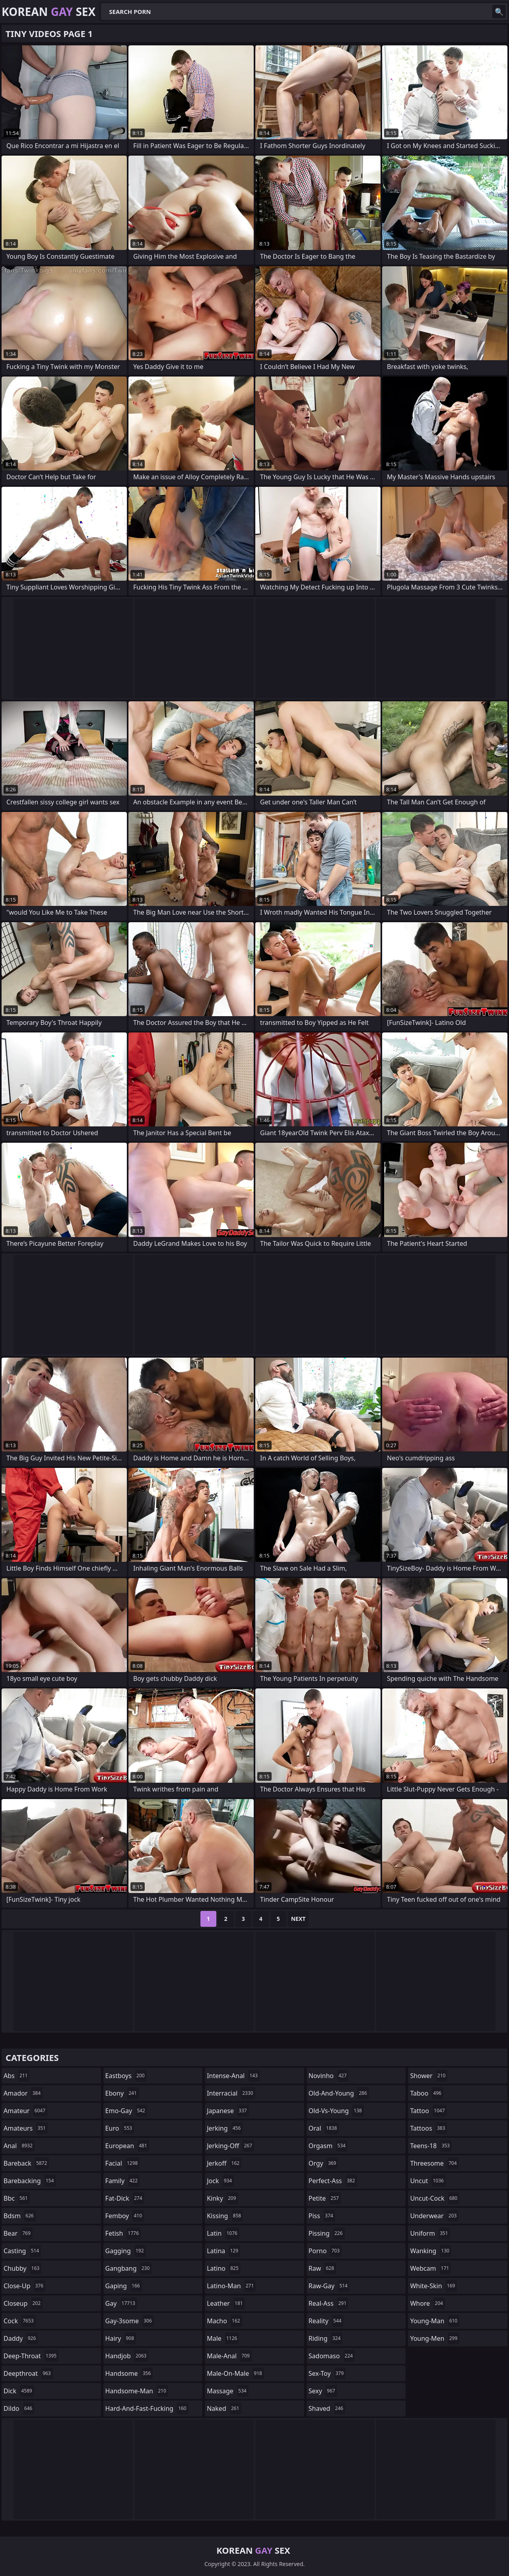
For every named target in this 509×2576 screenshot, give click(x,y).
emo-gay (126, 2111)
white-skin (433, 2286)
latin (223, 2233)
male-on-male (235, 2373)
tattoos (428, 2128)
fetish (123, 2233)
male (223, 2338)
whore (427, 2303)
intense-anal (233, 2076)
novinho (329, 2076)
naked (224, 2408)
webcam (430, 2268)
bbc (17, 2198)
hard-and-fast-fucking (146, 2408)
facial (122, 2163)
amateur (25, 2111)
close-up (24, 2286)
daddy (21, 2338)
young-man (434, 2321)
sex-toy (327, 2373)
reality (326, 2321)
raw (322, 2268)
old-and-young (339, 2093)
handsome (129, 2373)
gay (121, 2303)
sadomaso (332, 2356)
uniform (430, 2233)
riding (326, 2338)
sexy (323, 2391)
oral (324, 2128)
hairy (120, 2338)
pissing (327, 2233)
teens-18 (431, 2146)
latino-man (231, 2286)
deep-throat (31, 2356)
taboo (426, 2093)
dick (19, 2391)
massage (227, 2391)
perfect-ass (333, 2181)
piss (322, 2216)
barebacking (30, 2181)
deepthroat (28, 2373)
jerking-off (230, 2146)
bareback (26, 2163)
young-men (434, 2338)
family (122, 2181)
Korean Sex (48, 11)
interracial (231, 2093)
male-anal (229, 2356)
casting (22, 2251)
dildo (19, 2408)
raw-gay (329, 2286)
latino (224, 2268)
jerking (225, 2128)
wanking (430, 2251)
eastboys (126, 2076)
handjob (127, 2356)
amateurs (26, 2128)
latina (223, 2251)
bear (18, 2233)
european (127, 2146)
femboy (124, 2216)
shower (428, 2076)
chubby (22, 2268)
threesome (434, 2163)
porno (325, 2251)
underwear (434, 2216)
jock (220, 2181)
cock (20, 2321)
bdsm (20, 2216)
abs (16, 2076)
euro (119, 2128)
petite (325, 2198)
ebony (122, 2093)
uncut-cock (434, 2198)
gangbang (128, 2268)
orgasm (328, 2146)
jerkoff (224, 2163)
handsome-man (136, 2391)
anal (19, 2146)
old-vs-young (336, 2111)
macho (224, 2321)
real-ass (329, 2303)
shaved (327, 2408)
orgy (323, 2163)
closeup (23, 2303)
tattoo (428, 2111)
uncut (428, 2181)
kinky (222, 2198)
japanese (228, 2111)
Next (298, 1918)
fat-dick (124, 2198)
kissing (225, 2216)
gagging (125, 2251)
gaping (123, 2286)
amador (23, 2093)
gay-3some (129, 2321)
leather (226, 2303)
